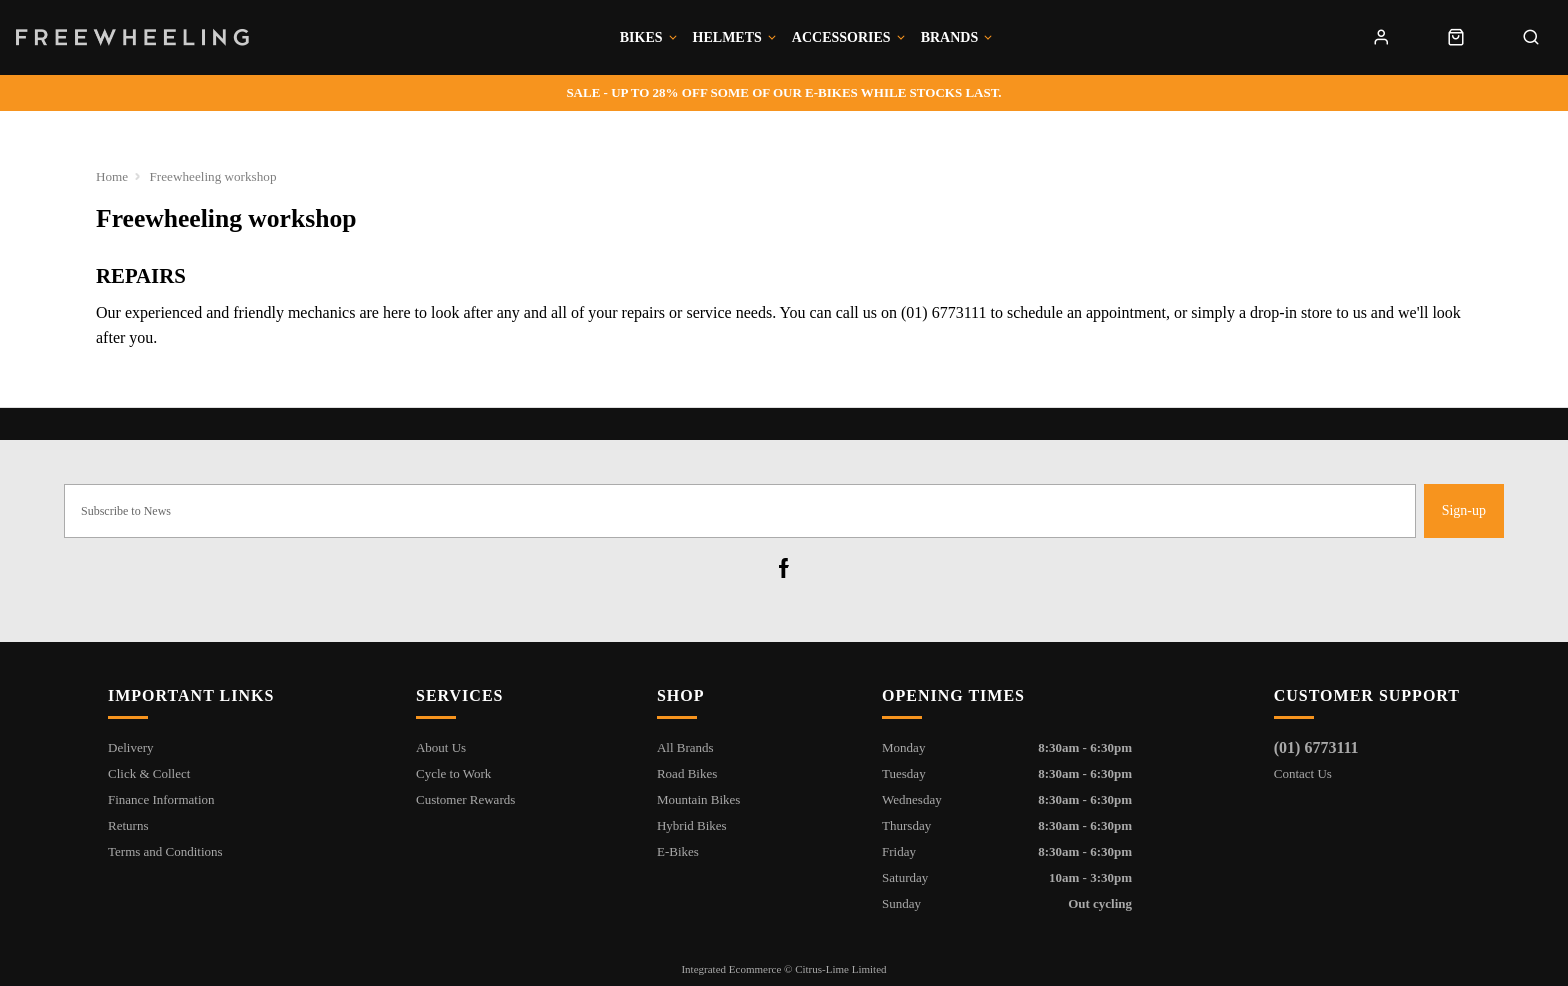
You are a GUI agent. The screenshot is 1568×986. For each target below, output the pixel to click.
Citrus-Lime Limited (840, 969)
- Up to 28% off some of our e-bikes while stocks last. (783, 92)
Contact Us (1303, 773)
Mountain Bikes (698, 799)
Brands (950, 38)
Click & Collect (149, 773)
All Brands (685, 747)
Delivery (130, 747)
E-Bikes (678, 851)
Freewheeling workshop (214, 176)
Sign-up (1464, 510)
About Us (441, 747)
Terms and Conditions (165, 851)
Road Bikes (687, 773)
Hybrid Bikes (692, 825)
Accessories (841, 38)
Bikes (641, 38)
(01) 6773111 (1316, 747)
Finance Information (161, 799)
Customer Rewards (465, 799)
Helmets (727, 38)
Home (112, 176)
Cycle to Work (453, 773)
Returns (128, 825)
